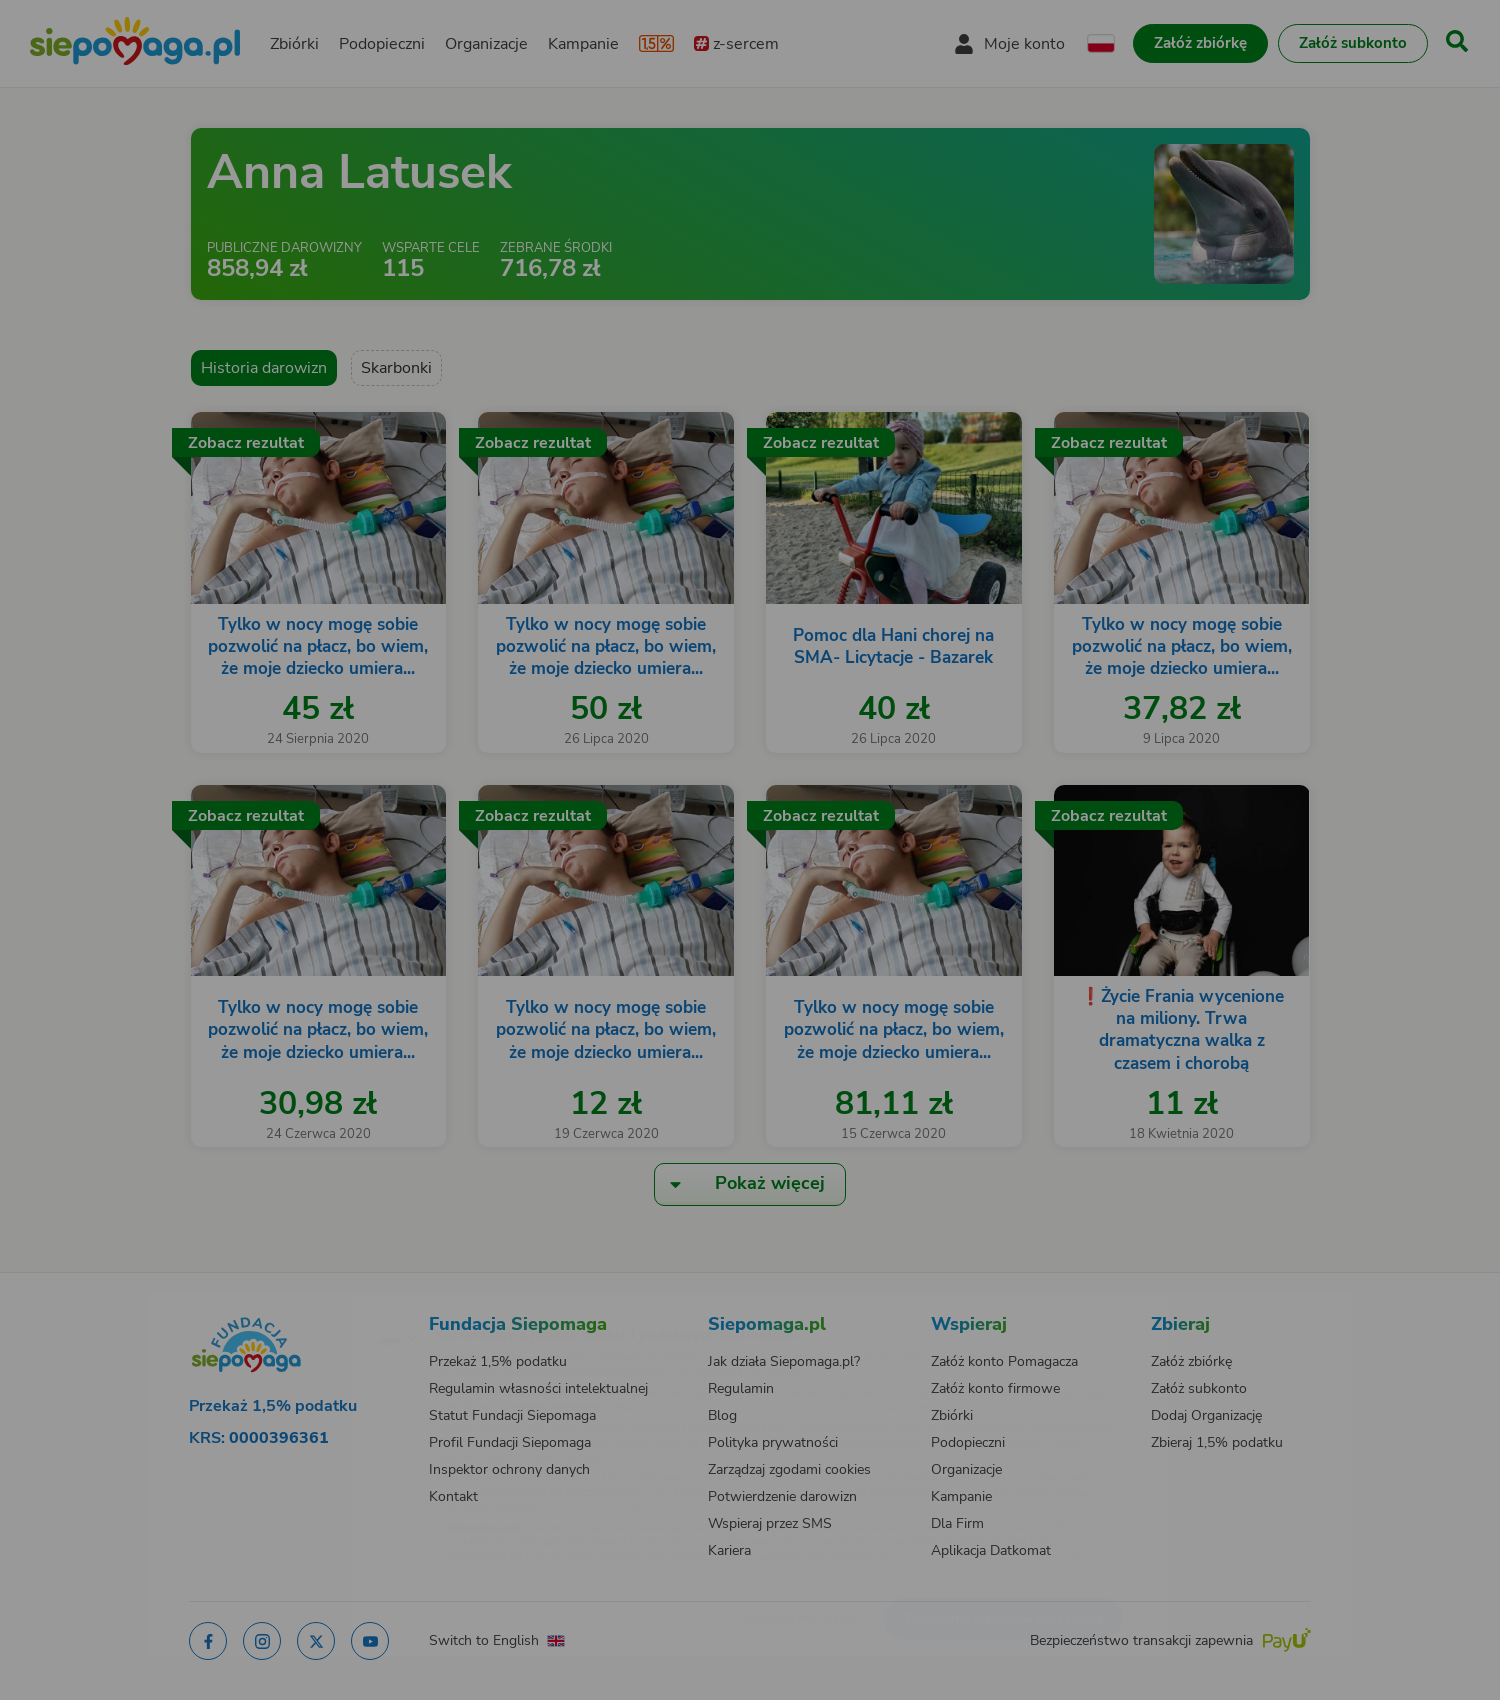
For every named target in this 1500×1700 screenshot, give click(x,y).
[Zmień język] (311, 1305)
